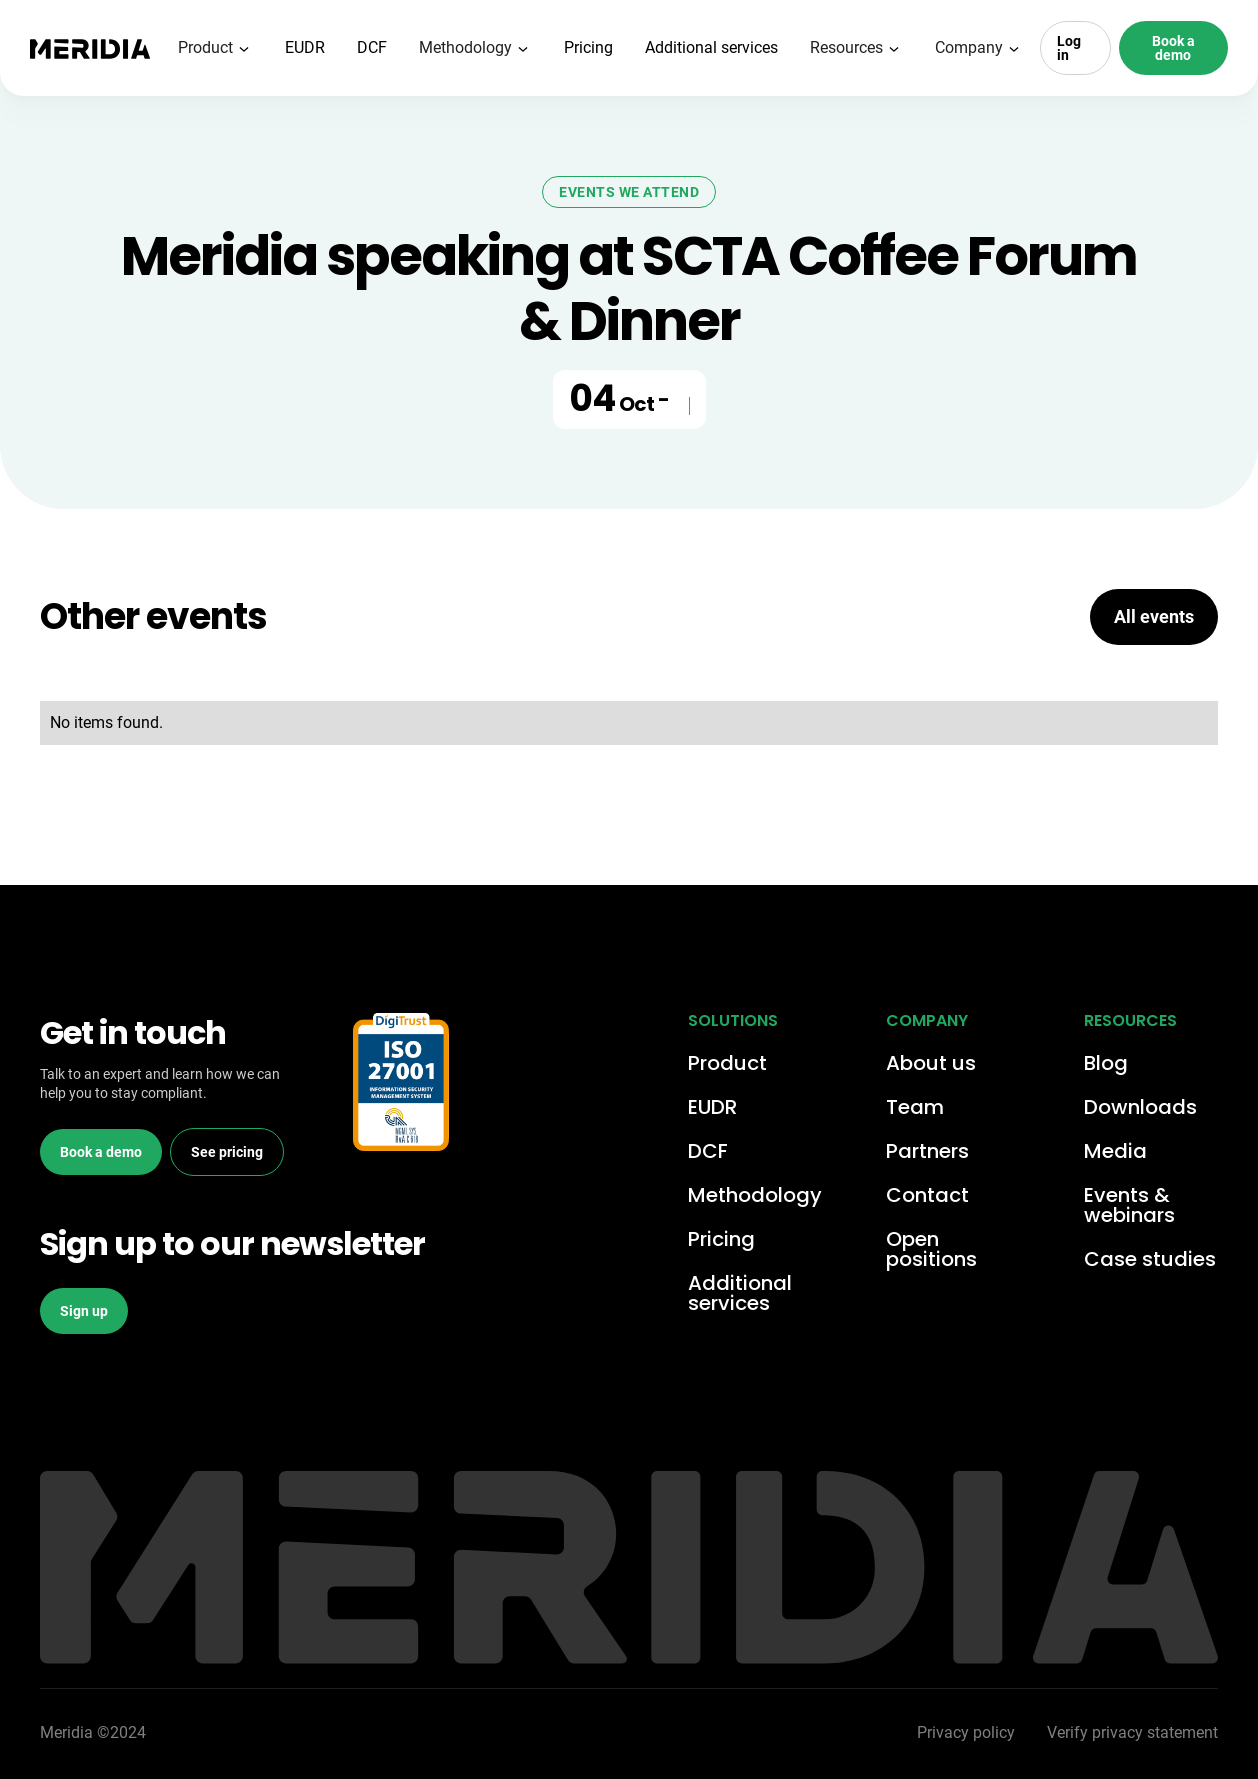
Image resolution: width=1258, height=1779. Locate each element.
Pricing (588, 48)
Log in (1069, 48)
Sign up (84, 1311)
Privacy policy (966, 1732)
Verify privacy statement (1132, 1732)
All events (1154, 616)
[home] (90, 48)
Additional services (711, 48)
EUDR (305, 48)
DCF (372, 48)
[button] (215, 48)
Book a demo (1173, 48)
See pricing (227, 1152)
